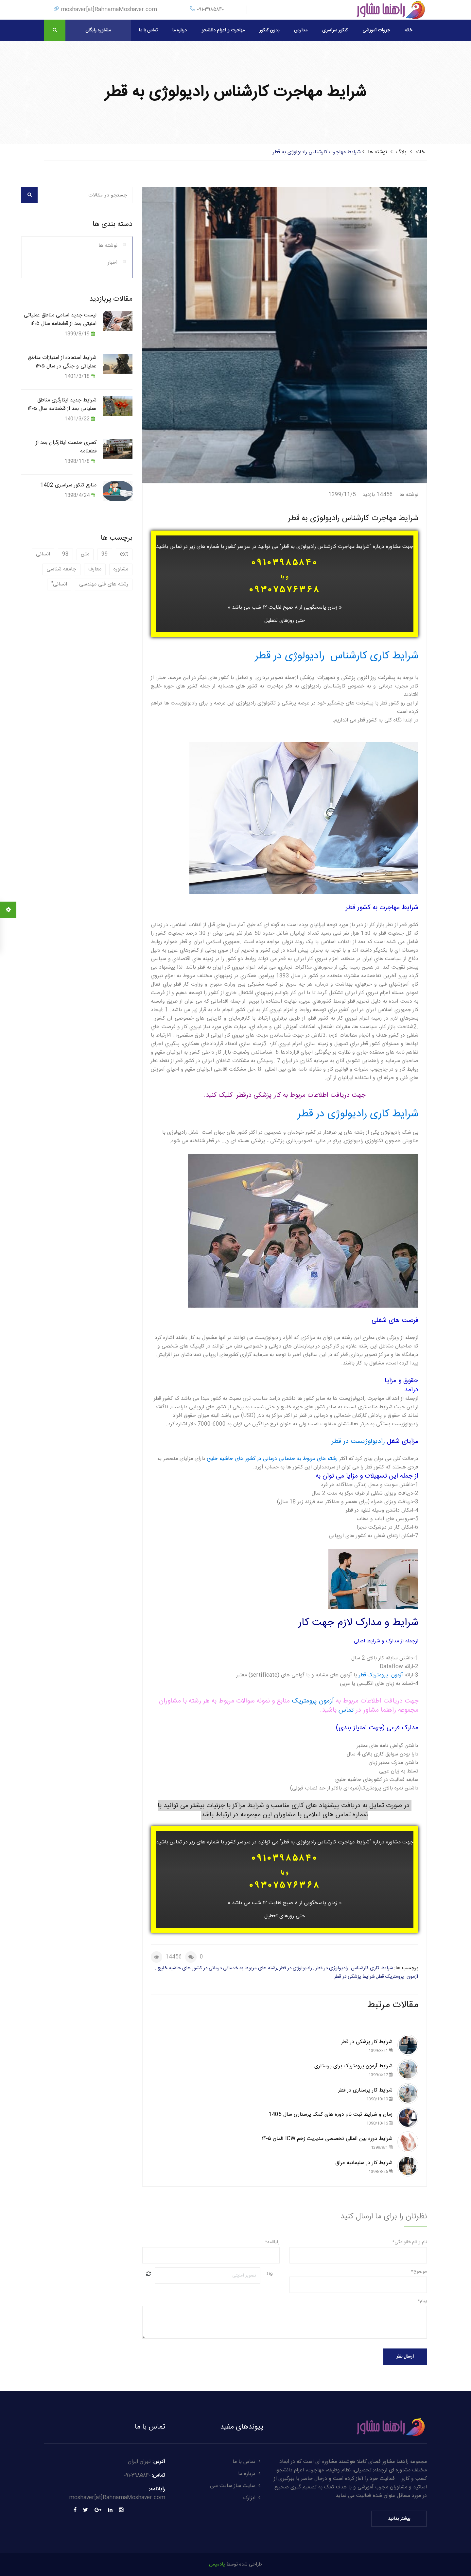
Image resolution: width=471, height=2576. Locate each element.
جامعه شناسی (61, 569)
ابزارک (253, 2498)
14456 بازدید (377, 494)
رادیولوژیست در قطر (358, 1441)
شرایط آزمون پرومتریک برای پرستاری (353, 2070)
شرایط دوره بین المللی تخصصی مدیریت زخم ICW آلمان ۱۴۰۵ (327, 2143)
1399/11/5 (342, 494)
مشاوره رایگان (98, 30)
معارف (94, 569)
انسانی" (59, 584)
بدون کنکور (269, 30)
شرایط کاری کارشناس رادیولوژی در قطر (336, 656)
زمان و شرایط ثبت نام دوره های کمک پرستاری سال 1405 (330, 2118)
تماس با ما (148, 30)
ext (124, 554)
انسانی (43, 554)
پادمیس (217, 2564)
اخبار (112, 262)
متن (85, 554)
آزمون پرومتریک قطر (381, 1675)
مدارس (300, 30)
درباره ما (179, 30)
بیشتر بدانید (399, 2519)
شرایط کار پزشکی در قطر (366, 2046)
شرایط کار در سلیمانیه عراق (363, 2167)
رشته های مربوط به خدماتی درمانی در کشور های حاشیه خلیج (272, 1458)
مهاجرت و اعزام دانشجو (223, 30)
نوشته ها (377, 152)
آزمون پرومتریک (312, 1701)
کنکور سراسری (335, 30)
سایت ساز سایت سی (236, 2486)
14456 (174, 1957)
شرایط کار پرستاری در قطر (365, 2094)
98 (65, 554)
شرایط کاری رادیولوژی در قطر (357, 1114)
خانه (408, 30)
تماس (347, 1710)
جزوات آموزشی (376, 30)
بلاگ (401, 152)
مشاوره (120, 569)
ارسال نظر (405, 2357)
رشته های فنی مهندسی (103, 584)
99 (104, 554)
